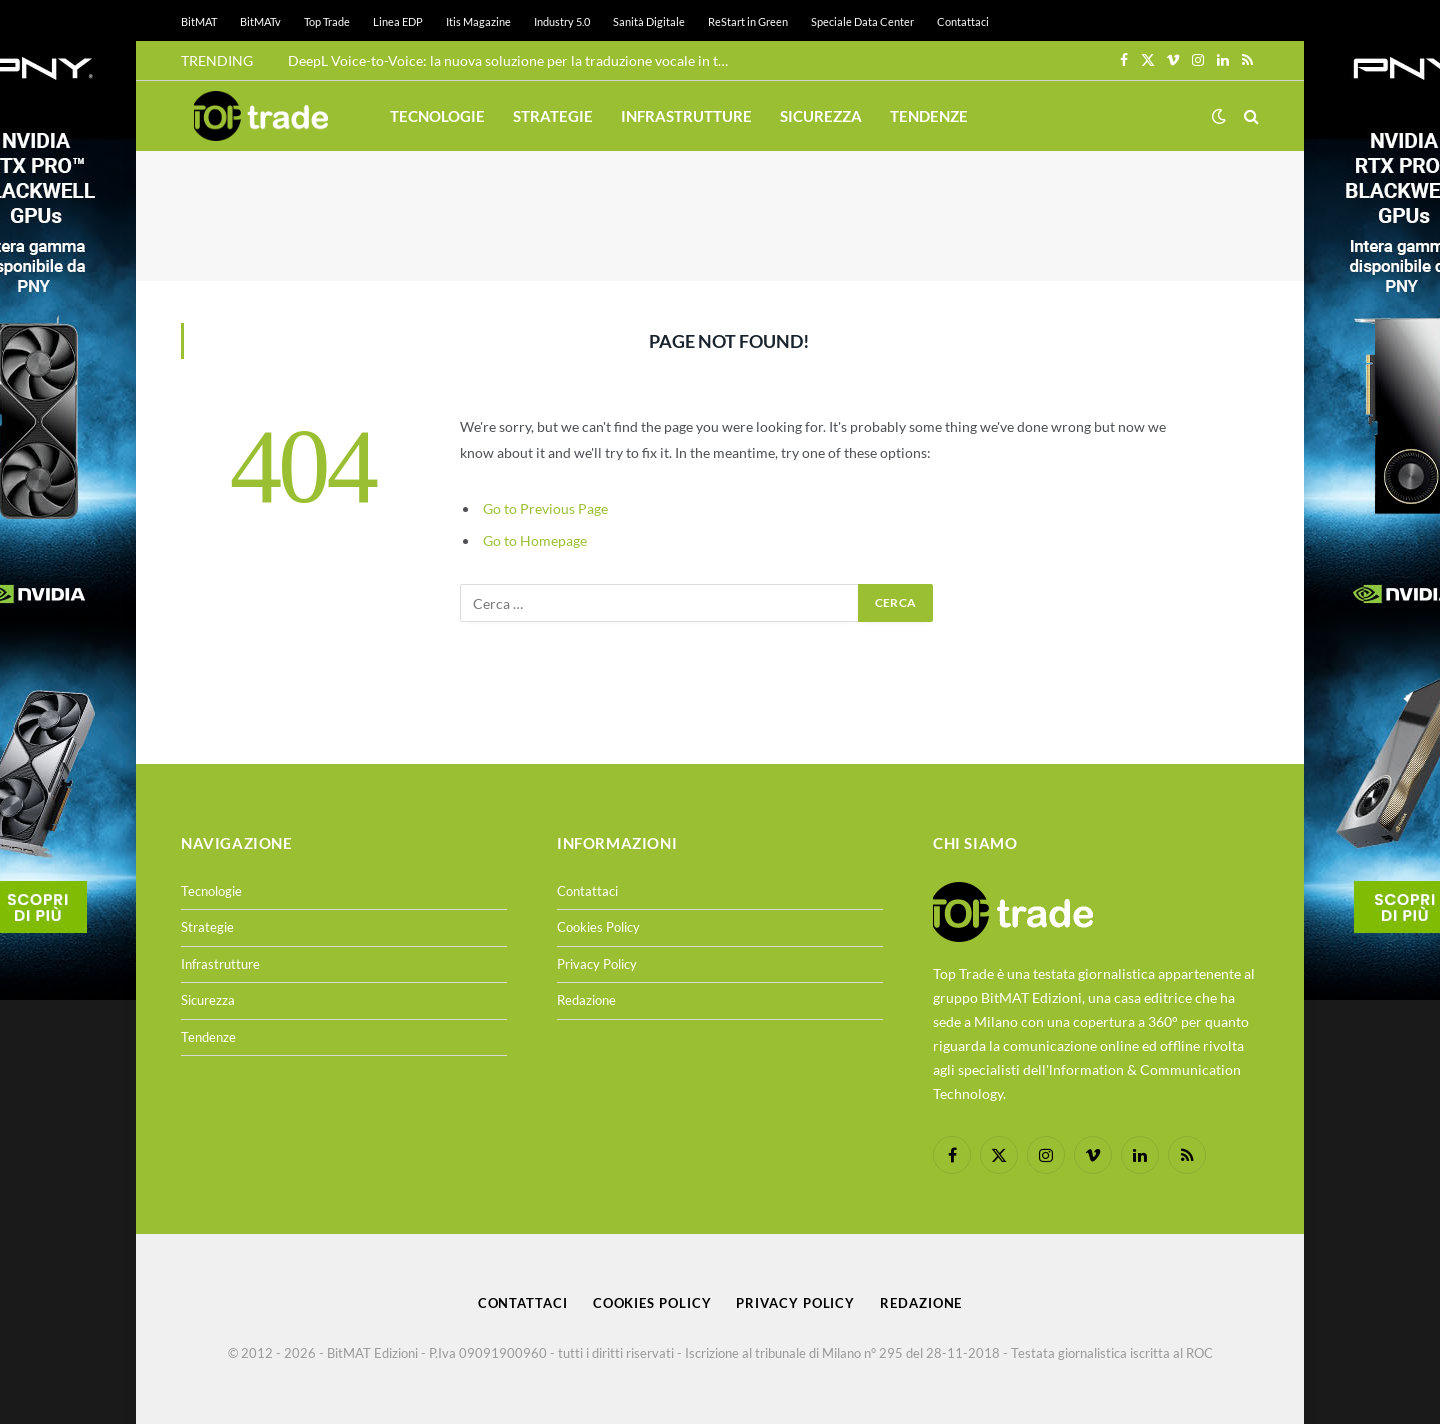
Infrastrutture (686, 116)
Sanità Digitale (649, 21)
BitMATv (260, 21)
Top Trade (327, 21)
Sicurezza (821, 116)
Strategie (553, 116)
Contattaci (963, 21)
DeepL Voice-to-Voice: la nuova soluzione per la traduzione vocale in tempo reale (513, 60)
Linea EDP (398, 21)
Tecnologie (437, 116)
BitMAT (199, 21)
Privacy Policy (597, 964)
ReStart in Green (748, 21)
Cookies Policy (598, 927)
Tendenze (929, 116)
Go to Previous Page (545, 508)
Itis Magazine (478, 21)
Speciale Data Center (862, 21)
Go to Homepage (535, 540)
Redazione (586, 1000)
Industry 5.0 (562, 21)
